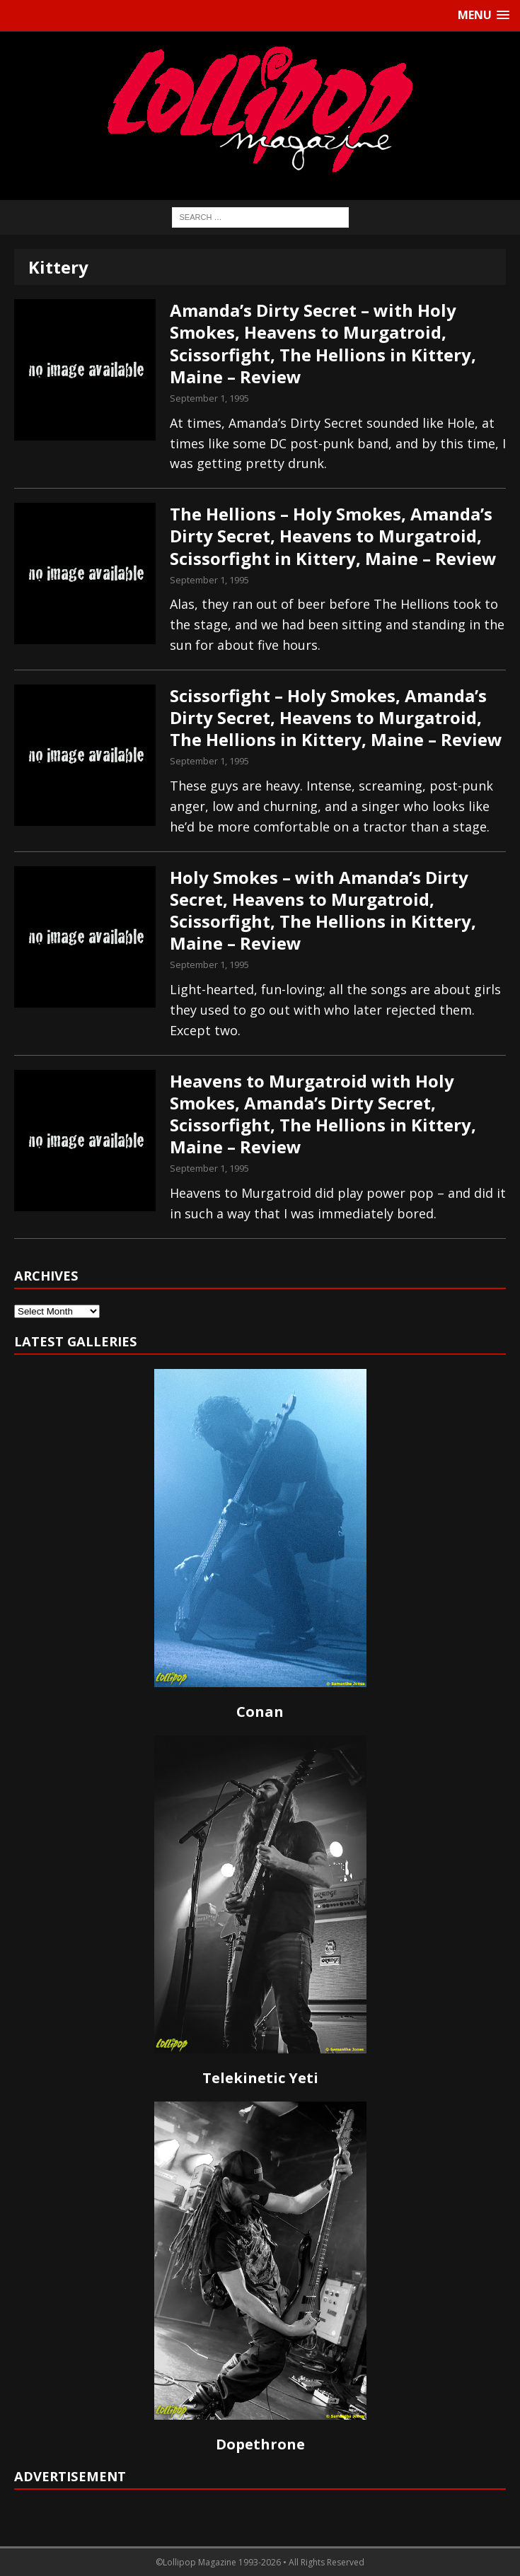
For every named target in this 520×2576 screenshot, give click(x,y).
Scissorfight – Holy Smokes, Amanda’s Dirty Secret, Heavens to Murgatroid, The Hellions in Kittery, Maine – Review (336, 717)
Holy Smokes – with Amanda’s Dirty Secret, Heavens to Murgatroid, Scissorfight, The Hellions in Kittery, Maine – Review (323, 910)
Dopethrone (260, 2444)
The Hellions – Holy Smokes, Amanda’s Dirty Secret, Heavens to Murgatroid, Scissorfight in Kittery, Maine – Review (333, 535)
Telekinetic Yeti (260, 2077)
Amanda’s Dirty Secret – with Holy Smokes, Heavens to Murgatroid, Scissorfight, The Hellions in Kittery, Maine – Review (323, 343)
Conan (260, 1711)
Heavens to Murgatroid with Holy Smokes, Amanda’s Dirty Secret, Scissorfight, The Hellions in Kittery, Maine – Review (323, 1114)
